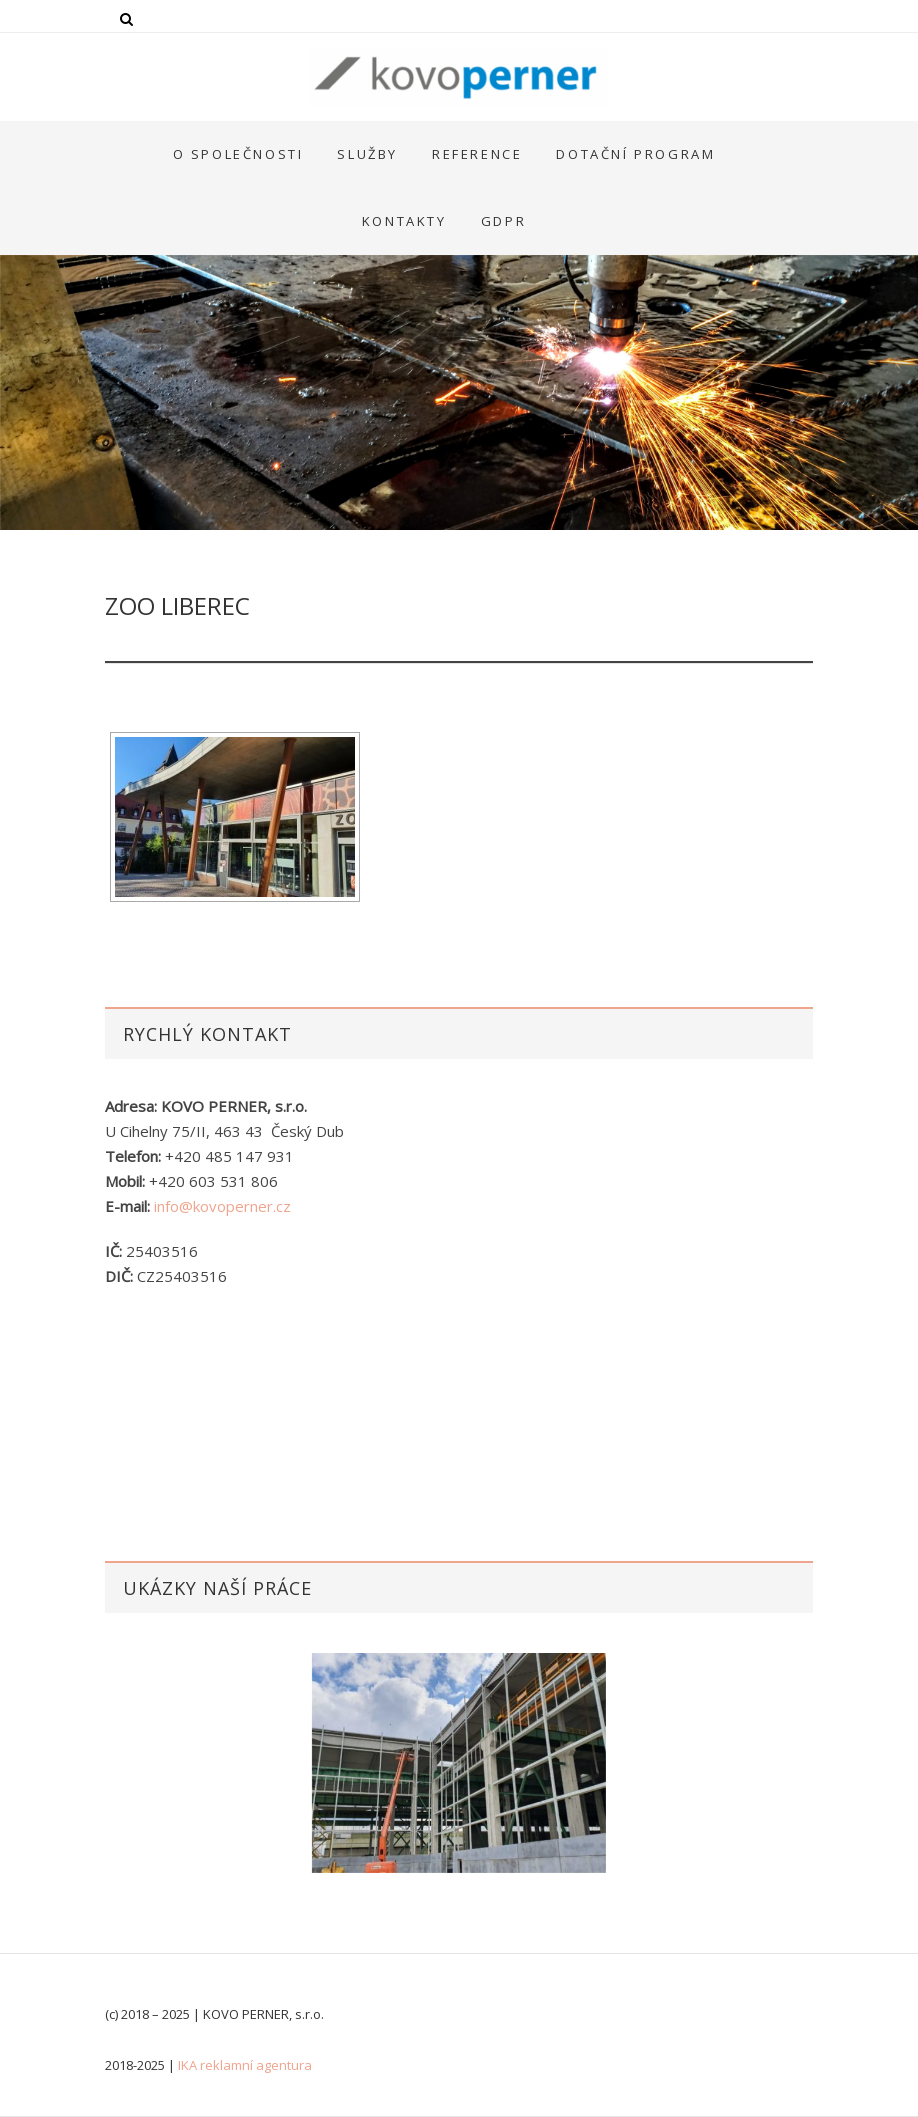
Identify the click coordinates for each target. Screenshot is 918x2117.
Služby (367, 154)
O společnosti (238, 154)
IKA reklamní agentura (245, 2065)
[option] (459, 1763)
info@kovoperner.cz (222, 1206)
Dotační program (635, 154)
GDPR (503, 221)
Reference (477, 154)
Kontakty (404, 221)
